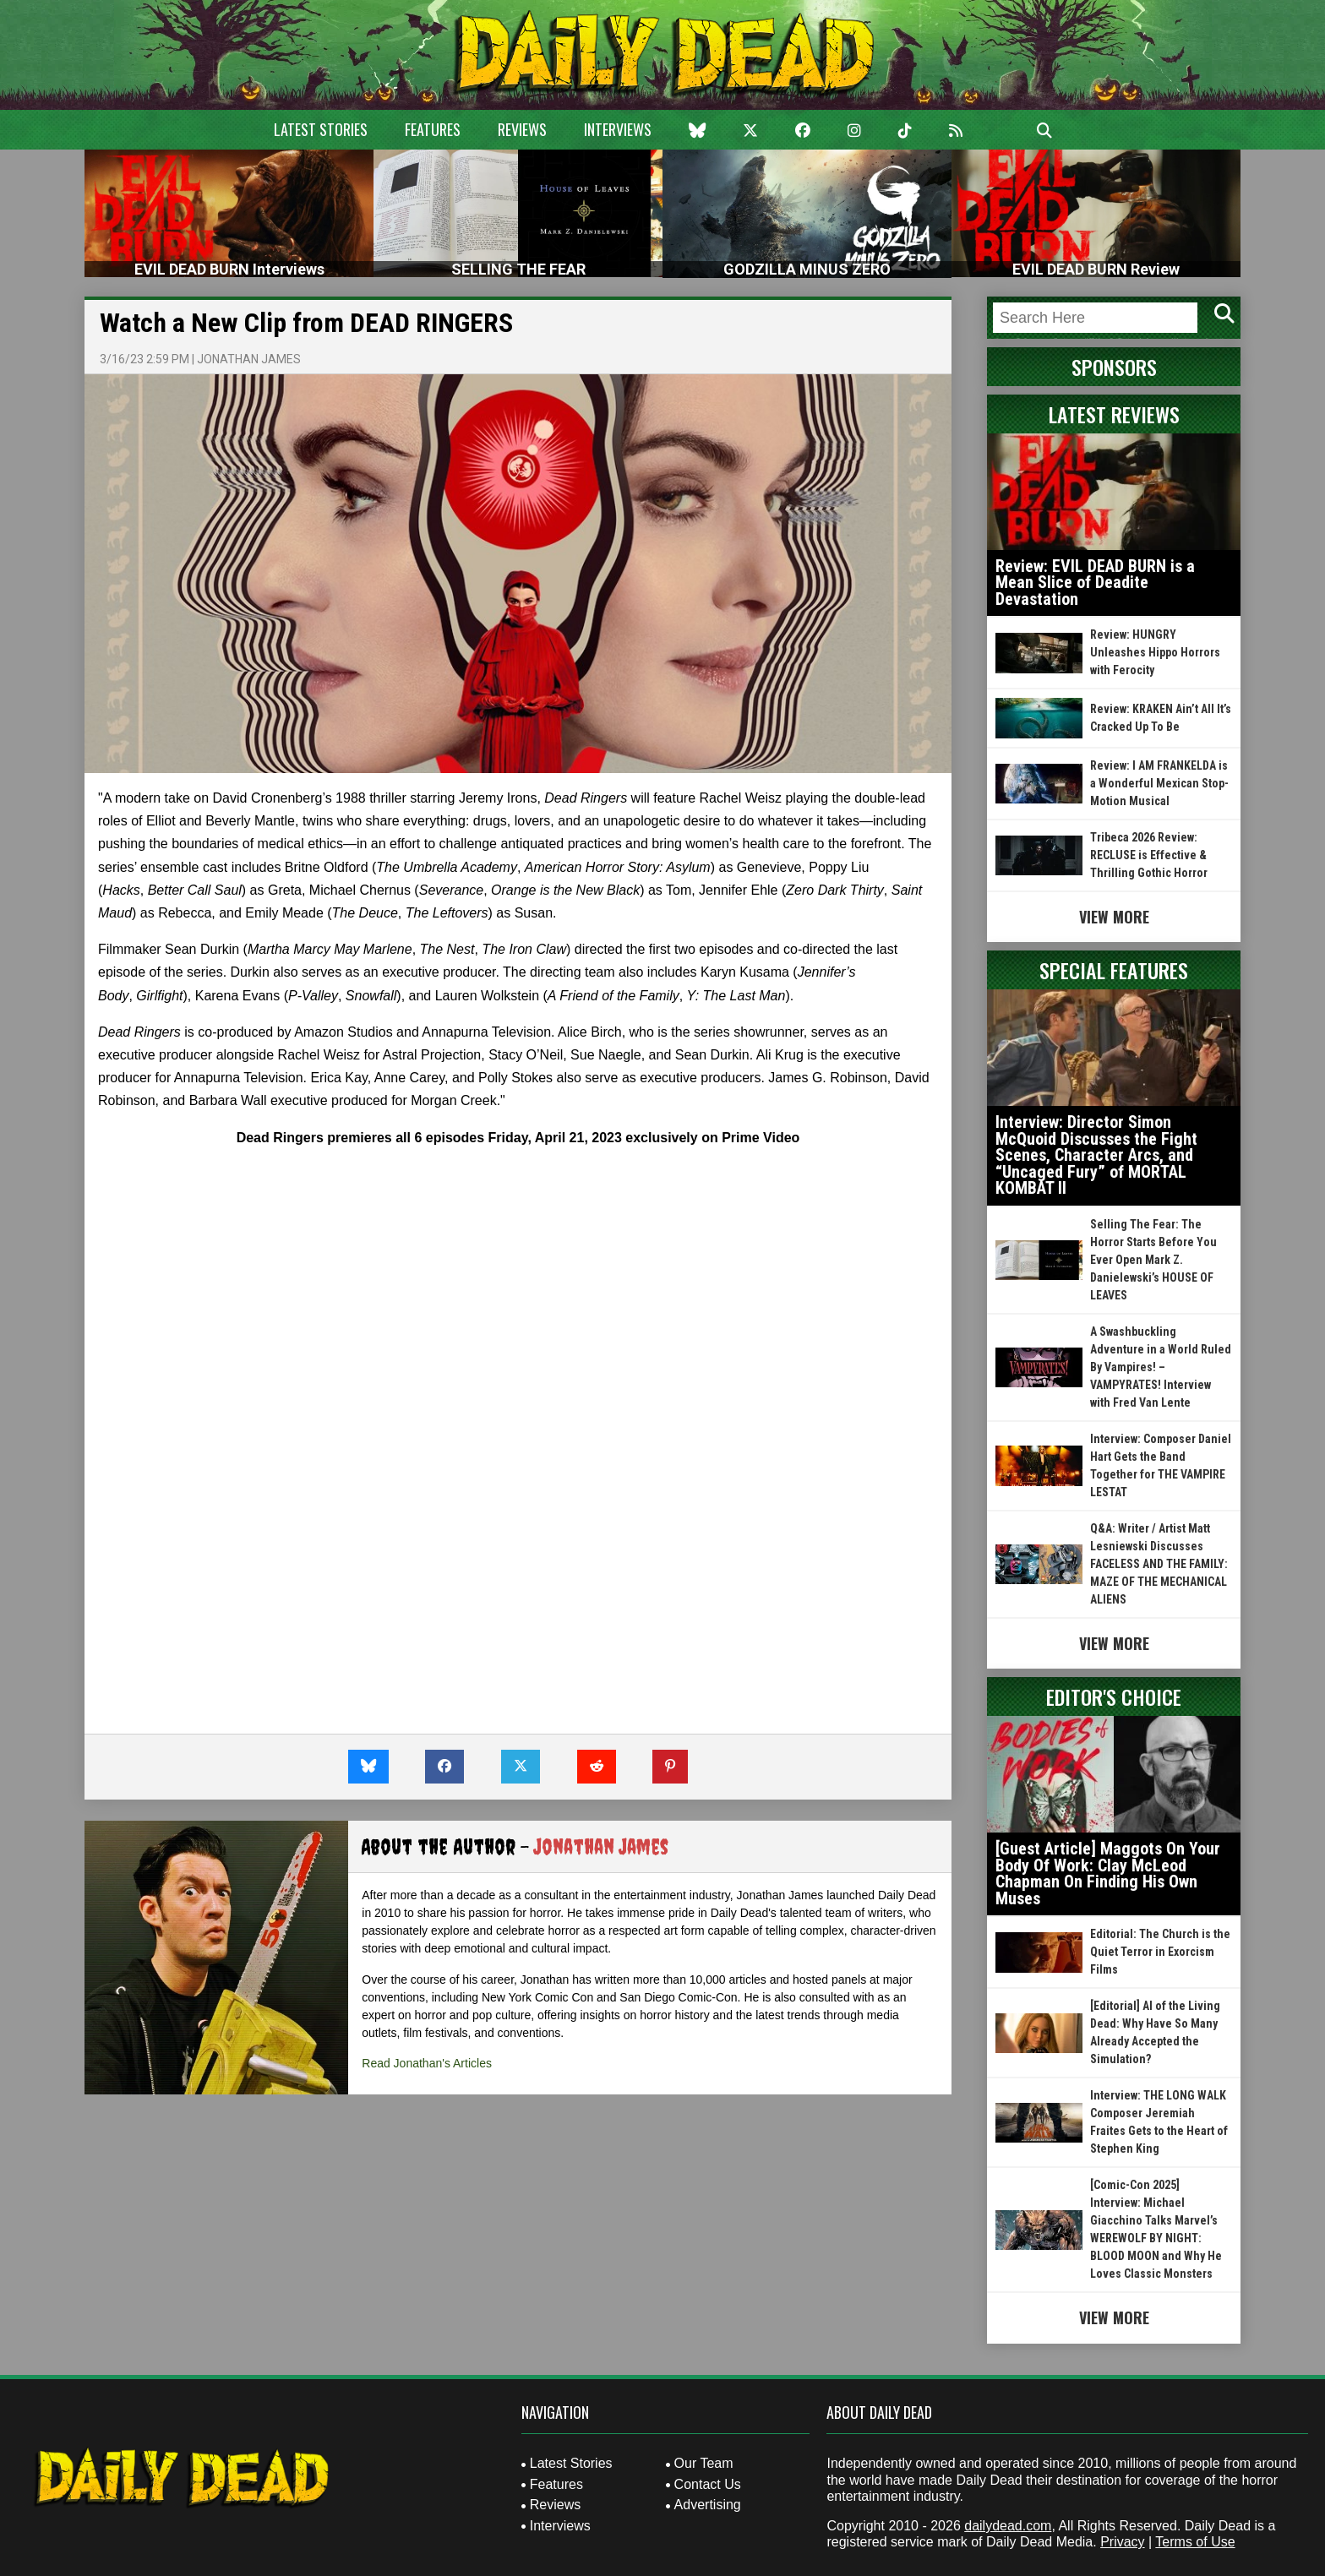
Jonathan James (249, 359)
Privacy (1122, 2542)
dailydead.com (1007, 2526)
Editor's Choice (1113, 1696)
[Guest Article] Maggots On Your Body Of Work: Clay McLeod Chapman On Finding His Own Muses (1107, 1873)
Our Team (703, 2463)
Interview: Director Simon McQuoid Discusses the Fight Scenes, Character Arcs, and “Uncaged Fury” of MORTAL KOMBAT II (1096, 1155)
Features (433, 129)
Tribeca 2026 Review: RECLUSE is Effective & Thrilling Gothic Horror (1149, 855)
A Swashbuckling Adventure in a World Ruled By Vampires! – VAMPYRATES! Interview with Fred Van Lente (1160, 1367)
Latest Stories (321, 129)
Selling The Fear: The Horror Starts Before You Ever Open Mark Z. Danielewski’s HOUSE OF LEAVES (1153, 1259)
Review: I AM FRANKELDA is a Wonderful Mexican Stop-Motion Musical (1159, 783)
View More (1114, 917)
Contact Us (707, 2484)
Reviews (522, 129)
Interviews (618, 129)
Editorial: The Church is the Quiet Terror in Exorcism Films (1160, 1951)
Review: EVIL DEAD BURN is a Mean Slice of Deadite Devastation (1095, 582)
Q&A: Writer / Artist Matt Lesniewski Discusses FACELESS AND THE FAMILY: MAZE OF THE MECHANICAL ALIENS (1159, 1564)
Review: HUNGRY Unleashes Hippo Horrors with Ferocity (1155, 652)
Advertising (707, 2504)
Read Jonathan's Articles (427, 2063)
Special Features (1113, 970)
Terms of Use (1195, 2542)
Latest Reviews (1114, 414)
